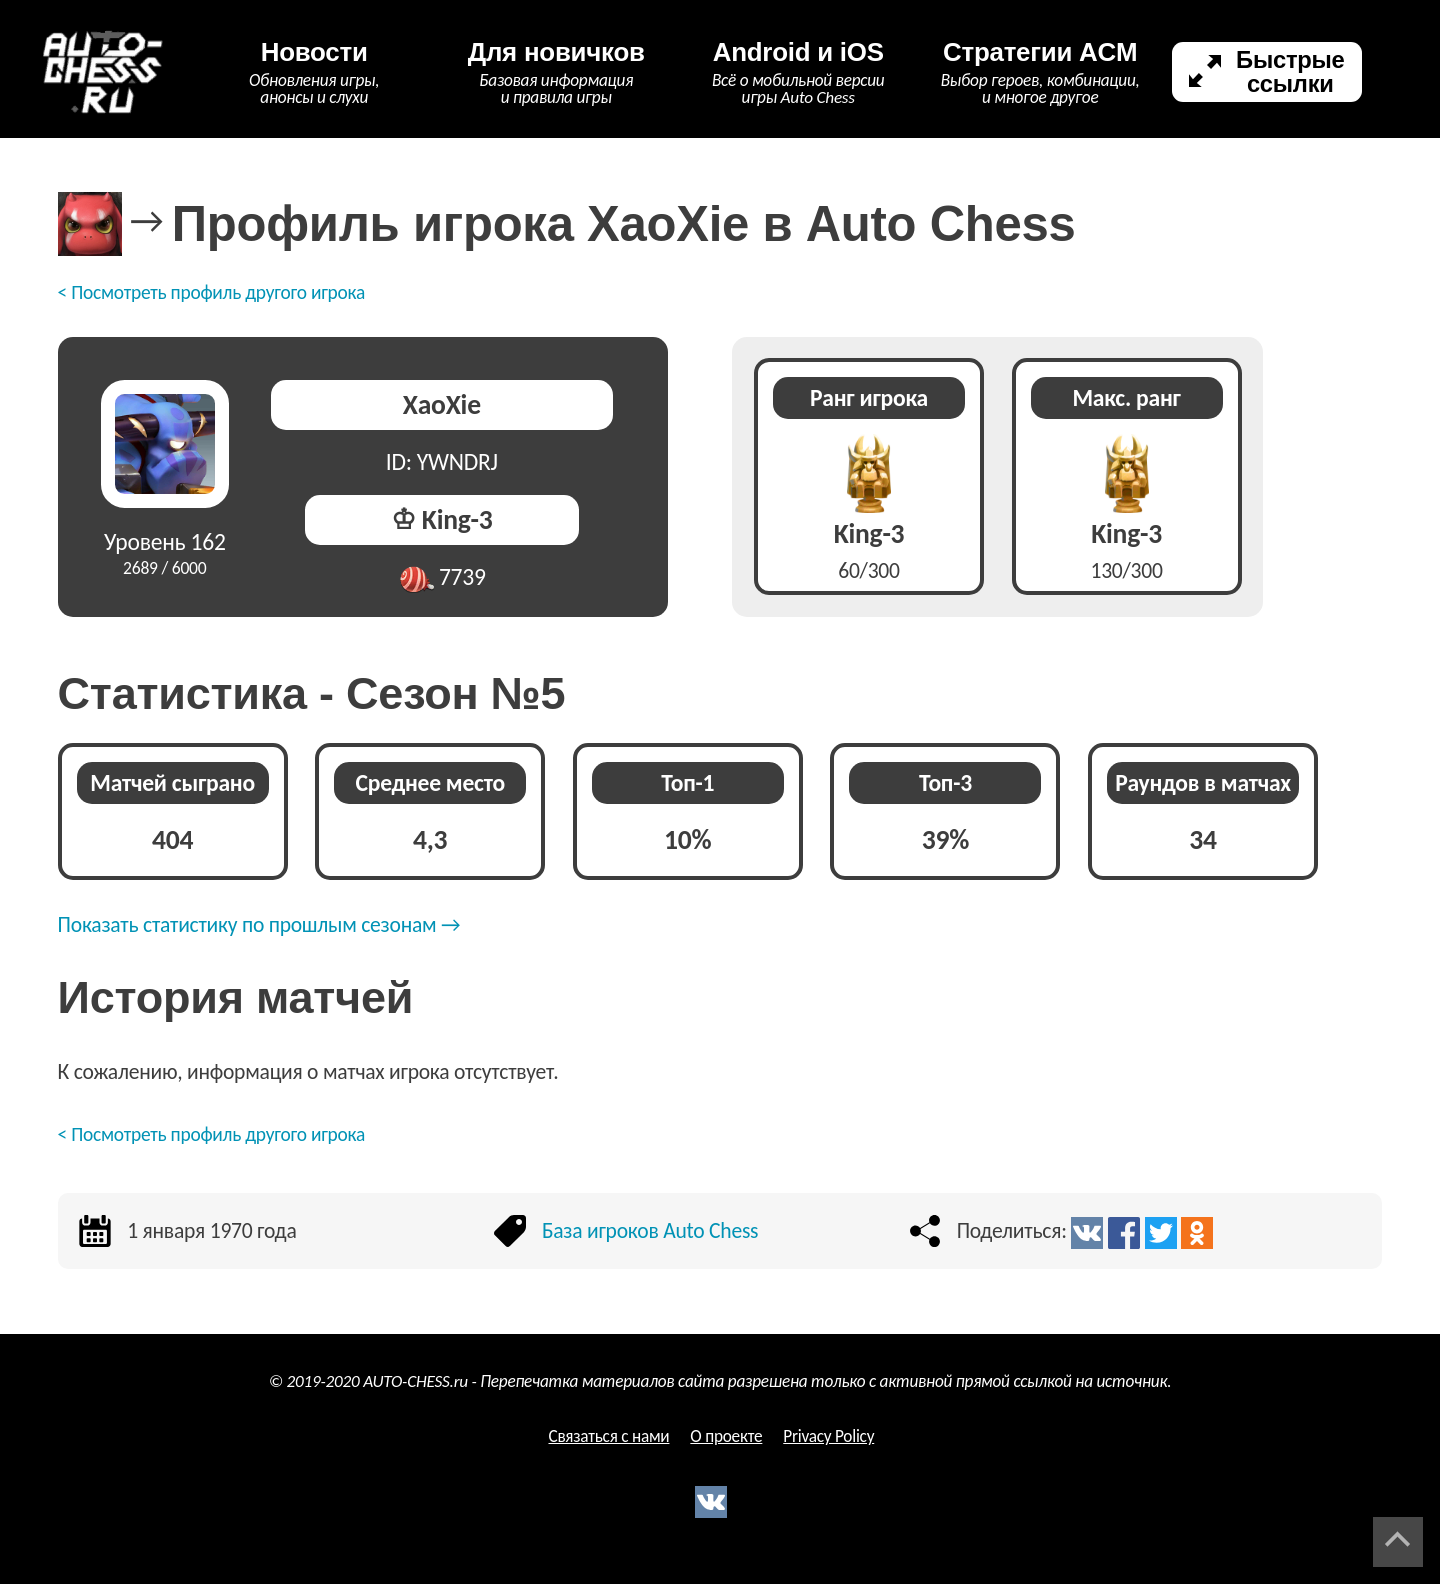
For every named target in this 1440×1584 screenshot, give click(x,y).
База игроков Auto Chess (650, 1230)
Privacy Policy (828, 1436)
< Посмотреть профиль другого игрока (212, 292)
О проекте (726, 1436)
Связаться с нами (608, 1436)
